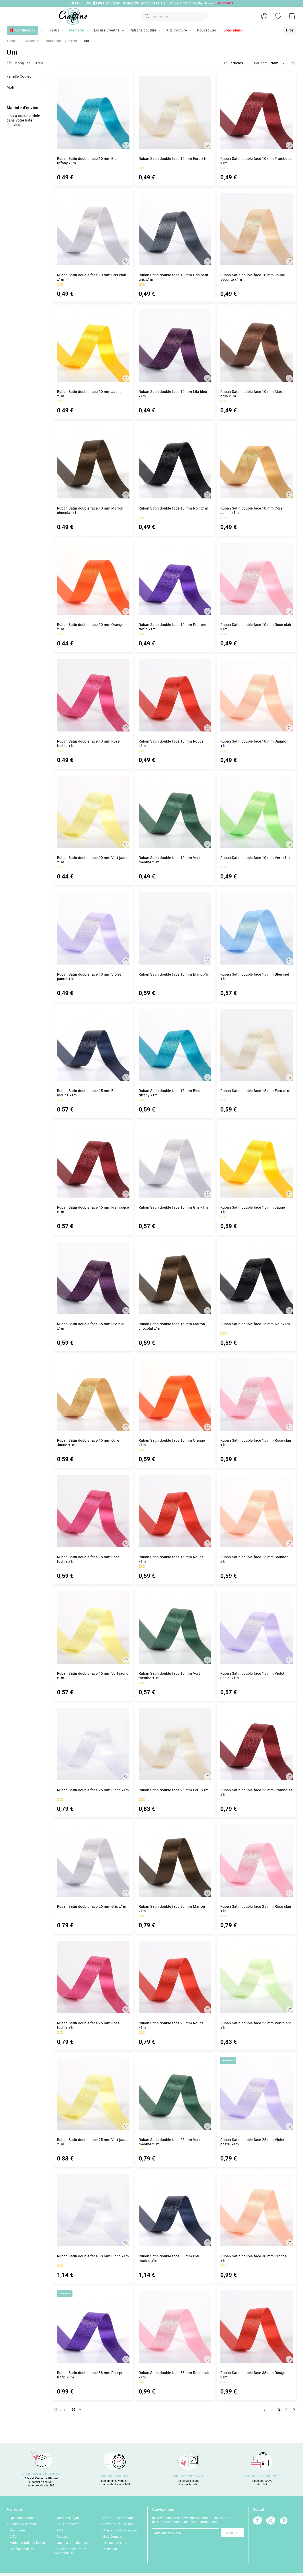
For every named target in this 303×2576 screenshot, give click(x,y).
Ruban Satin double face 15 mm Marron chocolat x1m (172, 1326)
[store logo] (73, 16)
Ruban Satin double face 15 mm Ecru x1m (255, 1091)
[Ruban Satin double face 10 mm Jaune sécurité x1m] (256, 229)
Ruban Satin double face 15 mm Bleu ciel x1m (254, 976)
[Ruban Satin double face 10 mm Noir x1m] (175, 462)
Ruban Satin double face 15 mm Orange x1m (172, 1442)
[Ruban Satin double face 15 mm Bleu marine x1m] (93, 1045)
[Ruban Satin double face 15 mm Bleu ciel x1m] (256, 928)
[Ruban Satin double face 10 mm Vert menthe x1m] (175, 812)
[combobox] (174, 16)
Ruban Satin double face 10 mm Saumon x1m (254, 743)
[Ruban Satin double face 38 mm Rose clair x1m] (175, 2326)
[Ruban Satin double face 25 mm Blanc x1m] (93, 1744)
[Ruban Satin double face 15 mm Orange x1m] (175, 1394)
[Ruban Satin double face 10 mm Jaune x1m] (93, 345)
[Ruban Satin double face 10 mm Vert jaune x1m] (93, 812)
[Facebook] (257, 2521)
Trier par (259, 63)
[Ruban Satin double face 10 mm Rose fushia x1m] (93, 695)
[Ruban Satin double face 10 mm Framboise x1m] (256, 112)
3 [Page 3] (287, 2409)
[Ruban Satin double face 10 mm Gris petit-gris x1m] (175, 229)
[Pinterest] (284, 2521)
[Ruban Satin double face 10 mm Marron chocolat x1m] (93, 462)
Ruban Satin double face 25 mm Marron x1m (172, 1908)
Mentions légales (69, 2518)
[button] (264, 16)
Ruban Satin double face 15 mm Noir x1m (255, 1324)
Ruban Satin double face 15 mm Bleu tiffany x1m (169, 1093)
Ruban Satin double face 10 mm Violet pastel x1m (89, 976)
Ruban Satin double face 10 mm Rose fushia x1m (88, 743)
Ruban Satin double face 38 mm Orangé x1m (253, 2258)
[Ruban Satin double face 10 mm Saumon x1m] (256, 695)
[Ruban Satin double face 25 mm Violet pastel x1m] (256, 2093)
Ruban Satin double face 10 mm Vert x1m (255, 858)
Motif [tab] (11, 87)
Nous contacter (68, 2524)
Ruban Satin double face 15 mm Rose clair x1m (255, 1442)
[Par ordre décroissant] (293, 63)
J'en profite (224, 3)
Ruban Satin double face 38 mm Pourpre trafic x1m (91, 2375)
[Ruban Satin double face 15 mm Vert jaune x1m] (93, 1627)
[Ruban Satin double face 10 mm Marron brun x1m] (256, 345)
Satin (73, 41)
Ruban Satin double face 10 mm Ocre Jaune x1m (251, 510)
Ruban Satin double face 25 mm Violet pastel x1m (252, 2142)
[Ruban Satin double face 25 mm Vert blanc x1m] (256, 1977)
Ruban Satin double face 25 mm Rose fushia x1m (88, 2025)
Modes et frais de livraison (29, 2543)
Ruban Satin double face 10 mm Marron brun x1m (253, 394)
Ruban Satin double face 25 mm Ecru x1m (174, 1790)
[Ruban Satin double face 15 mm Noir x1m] (256, 1278)
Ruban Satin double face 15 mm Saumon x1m (254, 1559)
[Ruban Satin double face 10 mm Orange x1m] (93, 579)
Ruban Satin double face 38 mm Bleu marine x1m (169, 2258)
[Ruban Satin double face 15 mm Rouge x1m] (175, 1511)
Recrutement (19, 2530)
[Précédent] (264, 2409)
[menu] (151, 30)
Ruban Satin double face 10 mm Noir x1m (173, 508)
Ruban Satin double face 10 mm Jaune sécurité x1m (252, 277)
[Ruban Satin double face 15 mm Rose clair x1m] (256, 1394)
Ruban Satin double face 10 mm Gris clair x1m (91, 277)
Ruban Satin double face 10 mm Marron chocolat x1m (90, 510)
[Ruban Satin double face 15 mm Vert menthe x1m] (175, 1627)
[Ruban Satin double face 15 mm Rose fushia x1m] (93, 1511)
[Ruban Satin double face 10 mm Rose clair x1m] (256, 579)
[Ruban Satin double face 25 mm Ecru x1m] (175, 1744)
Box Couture (112, 2536)
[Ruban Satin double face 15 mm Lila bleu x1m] (93, 1278)
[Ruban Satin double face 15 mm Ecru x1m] (256, 1045)
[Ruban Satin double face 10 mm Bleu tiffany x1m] (93, 112)
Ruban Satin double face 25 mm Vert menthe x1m (169, 2142)
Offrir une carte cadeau (120, 2518)
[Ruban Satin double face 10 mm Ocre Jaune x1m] (256, 462)
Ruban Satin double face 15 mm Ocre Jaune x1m (88, 1442)
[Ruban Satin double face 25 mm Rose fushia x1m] (93, 1977)
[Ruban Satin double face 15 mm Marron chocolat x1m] (175, 1278)
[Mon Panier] (291, 16)
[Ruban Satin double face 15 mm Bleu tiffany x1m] (175, 1045)
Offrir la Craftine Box (118, 2524)
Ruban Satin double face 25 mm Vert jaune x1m (92, 2142)
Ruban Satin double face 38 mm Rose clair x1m (174, 2375)
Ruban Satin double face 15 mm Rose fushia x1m (88, 1559)
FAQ (60, 2530)
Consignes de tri (22, 2549)
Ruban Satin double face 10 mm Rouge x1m (171, 743)
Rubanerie (54, 41)
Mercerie (32, 41)
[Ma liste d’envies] (278, 16)
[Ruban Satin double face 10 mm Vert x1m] (256, 812)
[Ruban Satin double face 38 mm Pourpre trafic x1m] (93, 2326)
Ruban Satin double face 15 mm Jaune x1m (252, 1209)
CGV (13, 2536)
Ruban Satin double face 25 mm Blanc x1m (93, 1790)
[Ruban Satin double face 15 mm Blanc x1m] (175, 928)
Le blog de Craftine (24, 2524)
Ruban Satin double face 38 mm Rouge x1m (252, 2375)
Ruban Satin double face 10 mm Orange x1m (90, 627)
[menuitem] (53, 30)
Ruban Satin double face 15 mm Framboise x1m (93, 1209)
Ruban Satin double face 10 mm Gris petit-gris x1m (174, 277)
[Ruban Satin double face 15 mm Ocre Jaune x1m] (93, 1394)
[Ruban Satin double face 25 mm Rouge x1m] (175, 1977)
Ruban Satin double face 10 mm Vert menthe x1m (169, 860)
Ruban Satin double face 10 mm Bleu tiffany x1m (88, 161)
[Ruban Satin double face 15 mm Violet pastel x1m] (256, 1627)
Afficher (60, 2409)
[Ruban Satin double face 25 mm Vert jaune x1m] (93, 2093)
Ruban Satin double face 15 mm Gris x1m (173, 1207)
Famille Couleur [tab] (20, 76)
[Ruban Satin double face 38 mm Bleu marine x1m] (175, 2210)
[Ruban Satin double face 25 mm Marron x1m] (175, 1860)
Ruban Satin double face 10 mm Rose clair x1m (255, 627)
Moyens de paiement (72, 2543)
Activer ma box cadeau (120, 2530)
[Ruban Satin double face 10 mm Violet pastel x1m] (93, 928)
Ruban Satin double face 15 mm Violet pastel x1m (252, 1675)
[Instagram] (270, 2521)
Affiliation (110, 2549)
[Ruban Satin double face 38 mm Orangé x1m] (256, 2210)
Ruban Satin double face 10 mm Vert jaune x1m (92, 860)
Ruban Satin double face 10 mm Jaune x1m (89, 394)
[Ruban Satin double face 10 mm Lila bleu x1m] (175, 345)
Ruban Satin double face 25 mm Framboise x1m (256, 1792)
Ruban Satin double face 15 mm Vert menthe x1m (169, 1675)
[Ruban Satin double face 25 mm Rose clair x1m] (256, 1860)
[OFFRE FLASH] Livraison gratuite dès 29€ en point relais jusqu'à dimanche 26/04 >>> (142, 3)
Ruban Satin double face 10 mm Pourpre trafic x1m (172, 627)
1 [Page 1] (274, 2409)
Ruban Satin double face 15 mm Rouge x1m (171, 1559)
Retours (62, 2536)
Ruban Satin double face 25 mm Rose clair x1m (255, 1908)
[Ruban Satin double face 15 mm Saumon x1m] (256, 1511)
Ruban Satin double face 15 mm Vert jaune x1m (92, 1675)
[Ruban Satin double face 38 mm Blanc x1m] (93, 2210)
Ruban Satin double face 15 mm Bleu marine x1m (88, 1093)
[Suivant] (294, 2409)
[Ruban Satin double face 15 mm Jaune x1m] (256, 1161)
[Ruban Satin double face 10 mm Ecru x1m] (175, 112)
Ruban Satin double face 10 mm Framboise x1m (256, 161)
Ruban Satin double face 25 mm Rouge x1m (171, 2025)
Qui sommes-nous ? (24, 2518)
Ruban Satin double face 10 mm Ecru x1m (174, 159)
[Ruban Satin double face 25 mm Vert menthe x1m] (175, 2093)
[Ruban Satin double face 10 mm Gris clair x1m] (93, 229)
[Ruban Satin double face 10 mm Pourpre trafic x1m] (175, 579)
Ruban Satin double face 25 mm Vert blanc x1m (256, 2025)
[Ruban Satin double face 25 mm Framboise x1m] (256, 1744)
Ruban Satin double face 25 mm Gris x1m (91, 1906)
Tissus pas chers (115, 2543)
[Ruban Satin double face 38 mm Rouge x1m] (256, 2326)
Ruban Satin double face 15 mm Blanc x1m (175, 974)
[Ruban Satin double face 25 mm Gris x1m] (93, 1860)
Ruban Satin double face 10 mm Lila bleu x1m (173, 394)
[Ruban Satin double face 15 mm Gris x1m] (175, 1161)
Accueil (12, 41)
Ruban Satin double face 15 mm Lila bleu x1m (91, 1326)
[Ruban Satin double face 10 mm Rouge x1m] (175, 695)
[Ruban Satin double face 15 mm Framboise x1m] (93, 1161)
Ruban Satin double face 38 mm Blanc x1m (93, 2256)
